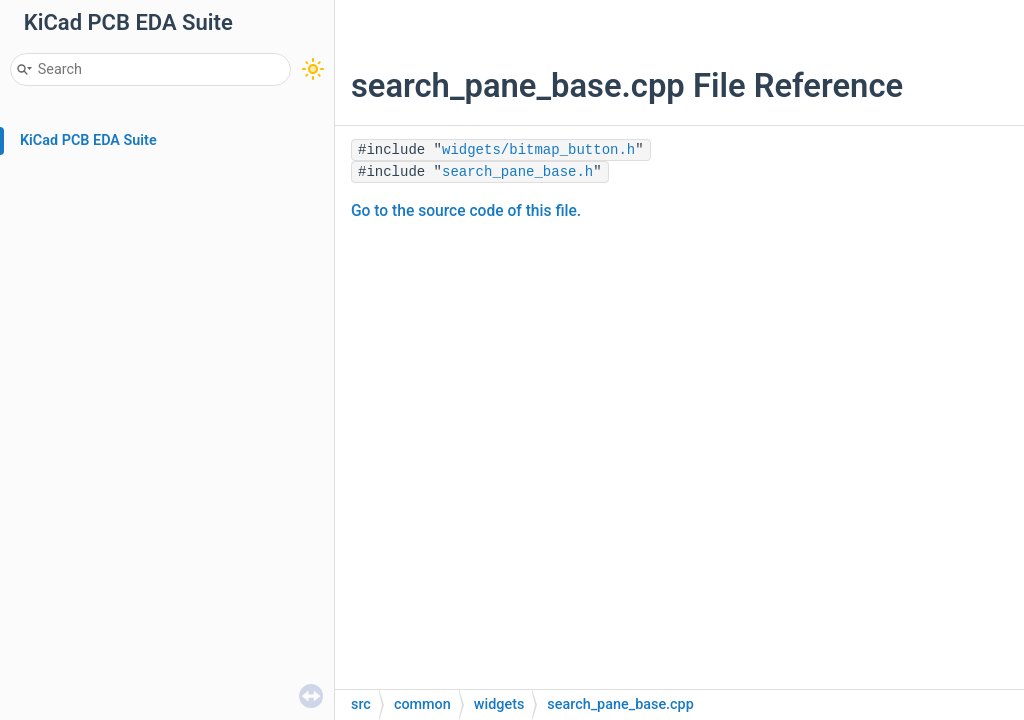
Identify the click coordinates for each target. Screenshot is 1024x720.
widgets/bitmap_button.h (538, 150)
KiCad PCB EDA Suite (88, 140)
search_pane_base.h (517, 172)
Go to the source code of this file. (466, 211)
